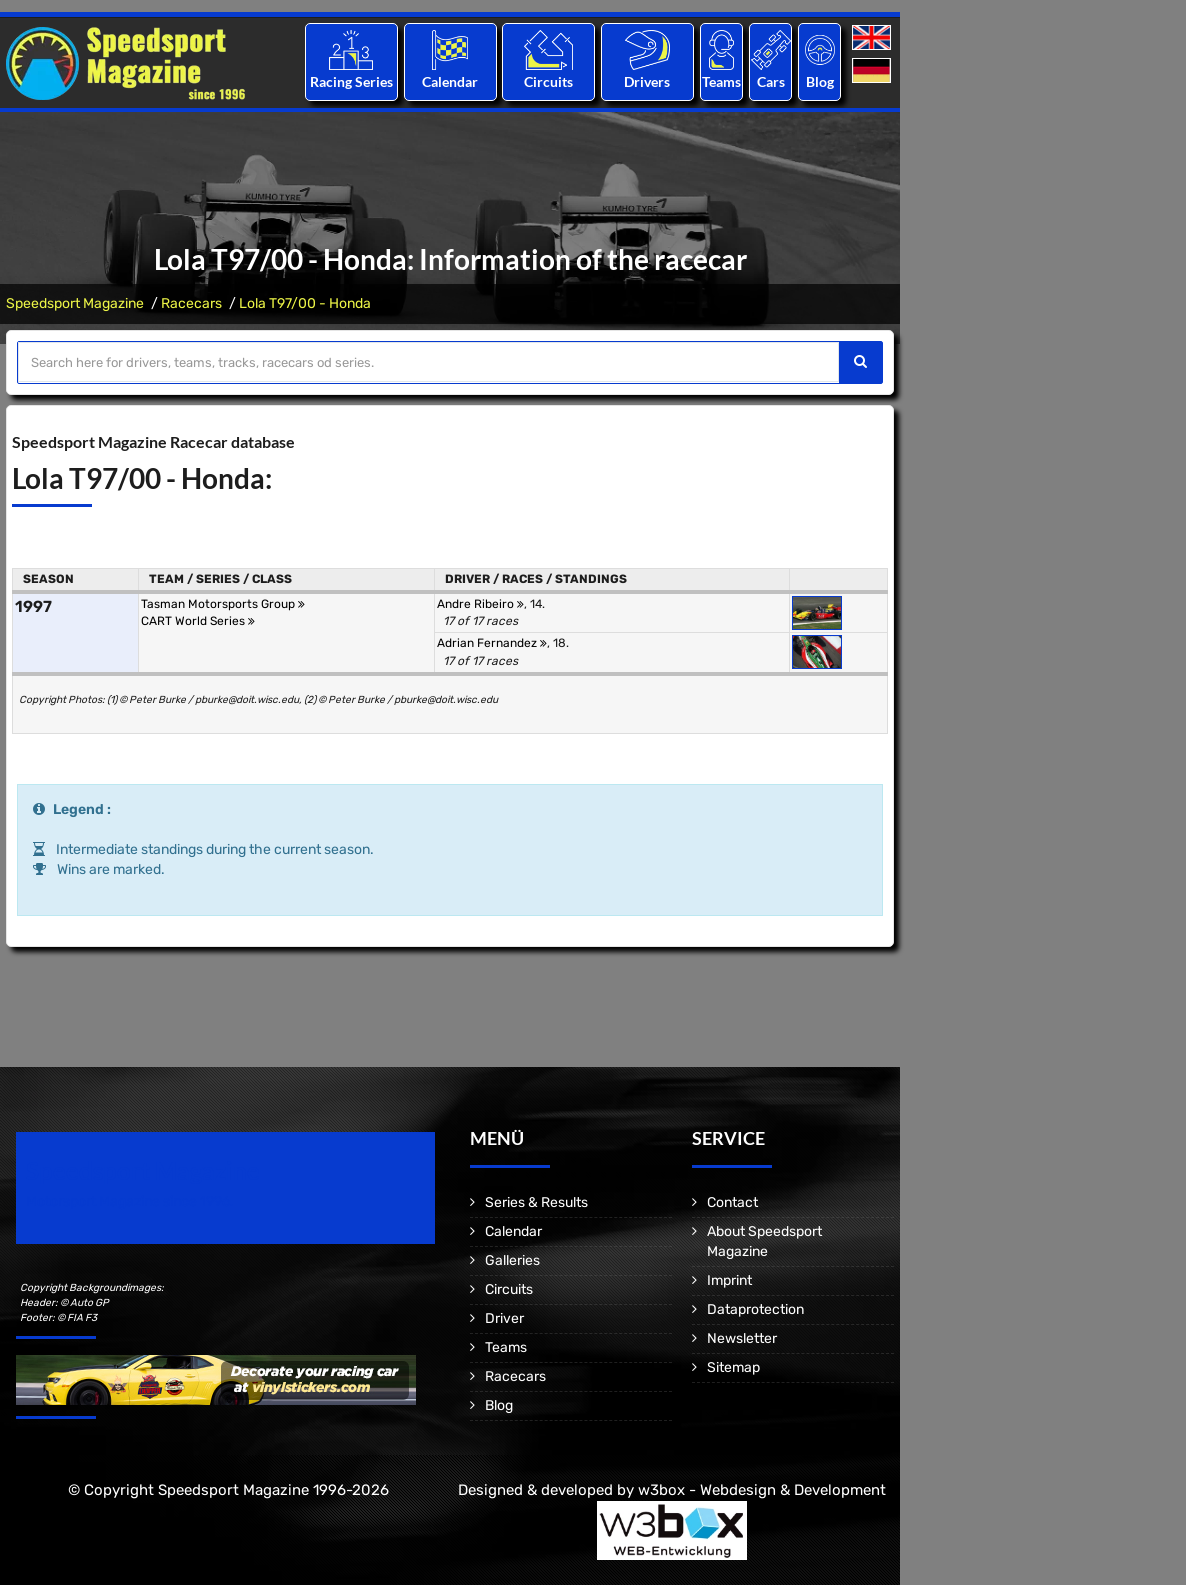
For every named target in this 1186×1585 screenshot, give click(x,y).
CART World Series (198, 621)
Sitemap (733, 1367)
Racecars (191, 303)
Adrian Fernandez (492, 643)
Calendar (450, 81)
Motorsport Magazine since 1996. (130, 1201)
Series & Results (536, 1202)
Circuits (548, 81)
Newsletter (742, 1338)
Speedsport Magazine (75, 303)
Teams (721, 81)
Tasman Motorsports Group (223, 604)
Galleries (512, 1260)
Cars (771, 81)
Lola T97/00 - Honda (305, 303)
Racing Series (351, 81)
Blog (820, 81)
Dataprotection (755, 1309)
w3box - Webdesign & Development (762, 1490)
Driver (504, 1318)
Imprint (729, 1280)
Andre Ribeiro (480, 604)
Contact (732, 1202)
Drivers (647, 81)
